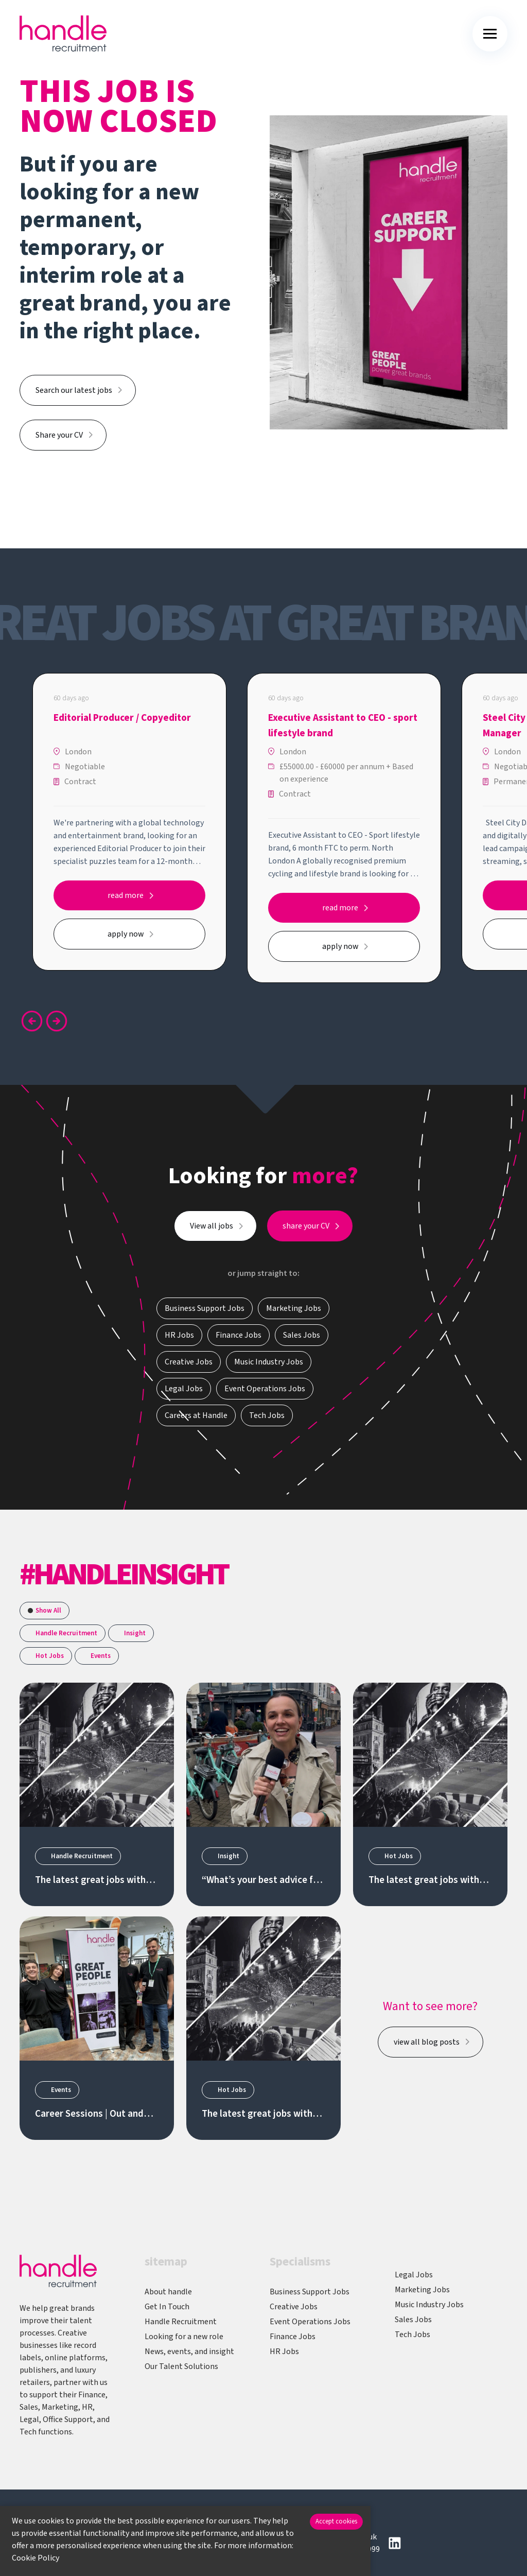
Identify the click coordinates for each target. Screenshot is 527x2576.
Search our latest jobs (74, 390)
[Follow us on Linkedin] (394, 2543)
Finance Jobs (292, 2336)
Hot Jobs (50, 1656)
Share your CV (59, 435)
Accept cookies (336, 2521)
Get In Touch (167, 2306)
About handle (168, 2291)
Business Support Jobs (309, 2291)
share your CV (306, 1226)
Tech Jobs (412, 2334)
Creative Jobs (294, 2306)
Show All (48, 1610)
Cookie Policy (35, 2558)
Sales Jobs (413, 2319)
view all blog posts (427, 2042)
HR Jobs (284, 2351)
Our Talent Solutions (181, 2366)
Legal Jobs (414, 2274)
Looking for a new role (184, 2336)
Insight (135, 1633)
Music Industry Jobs (429, 2304)
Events (101, 1656)
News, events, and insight (189, 2351)
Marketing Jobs (422, 2289)
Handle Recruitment (66, 1633)
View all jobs (211, 1226)
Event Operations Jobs (310, 2321)
